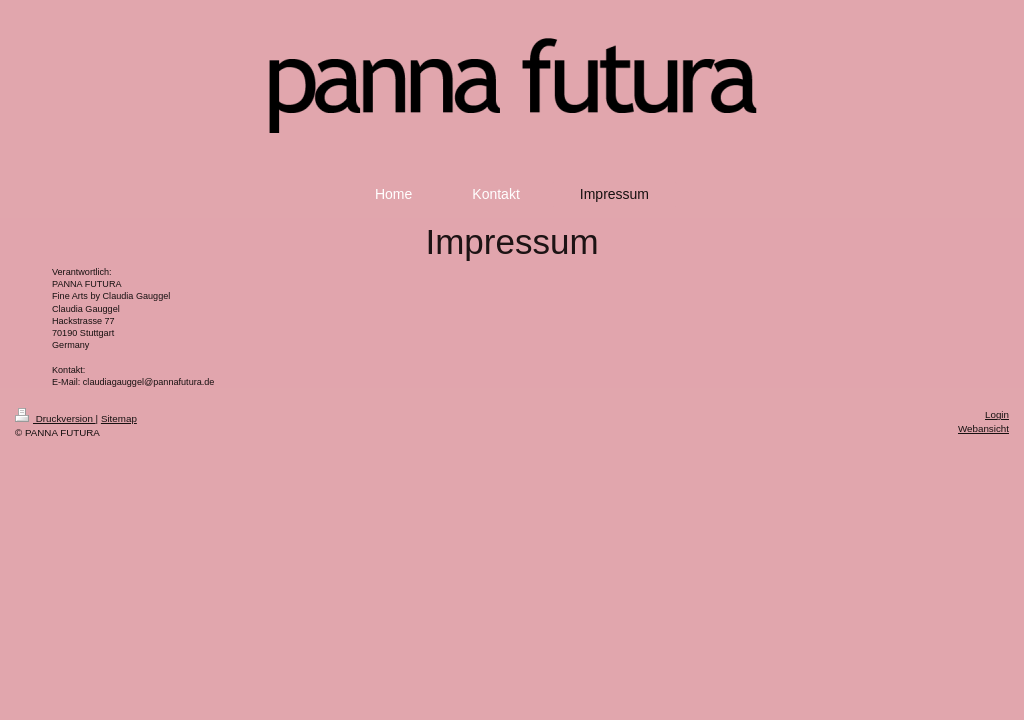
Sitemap (119, 418)
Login (997, 414)
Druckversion (55, 418)
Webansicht (983, 428)
